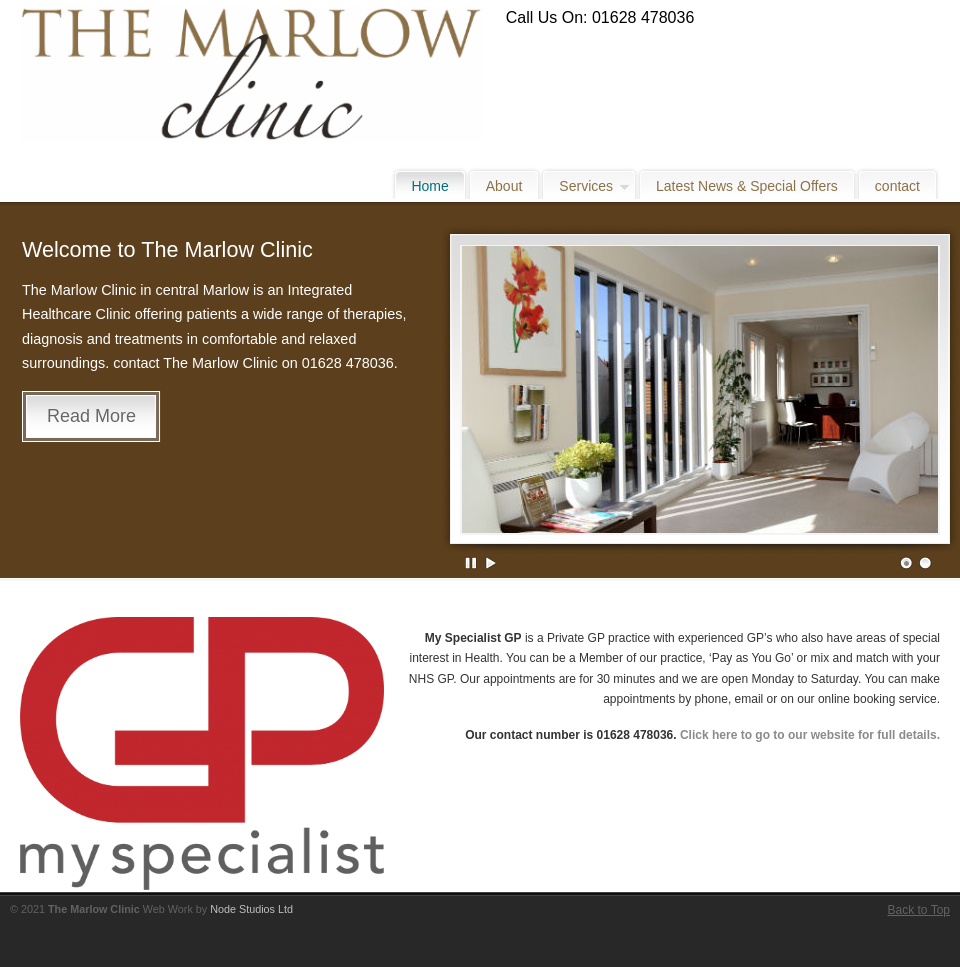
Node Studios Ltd (251, 909)
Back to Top (919, 910)
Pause (472, 563)
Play (491, 563)
